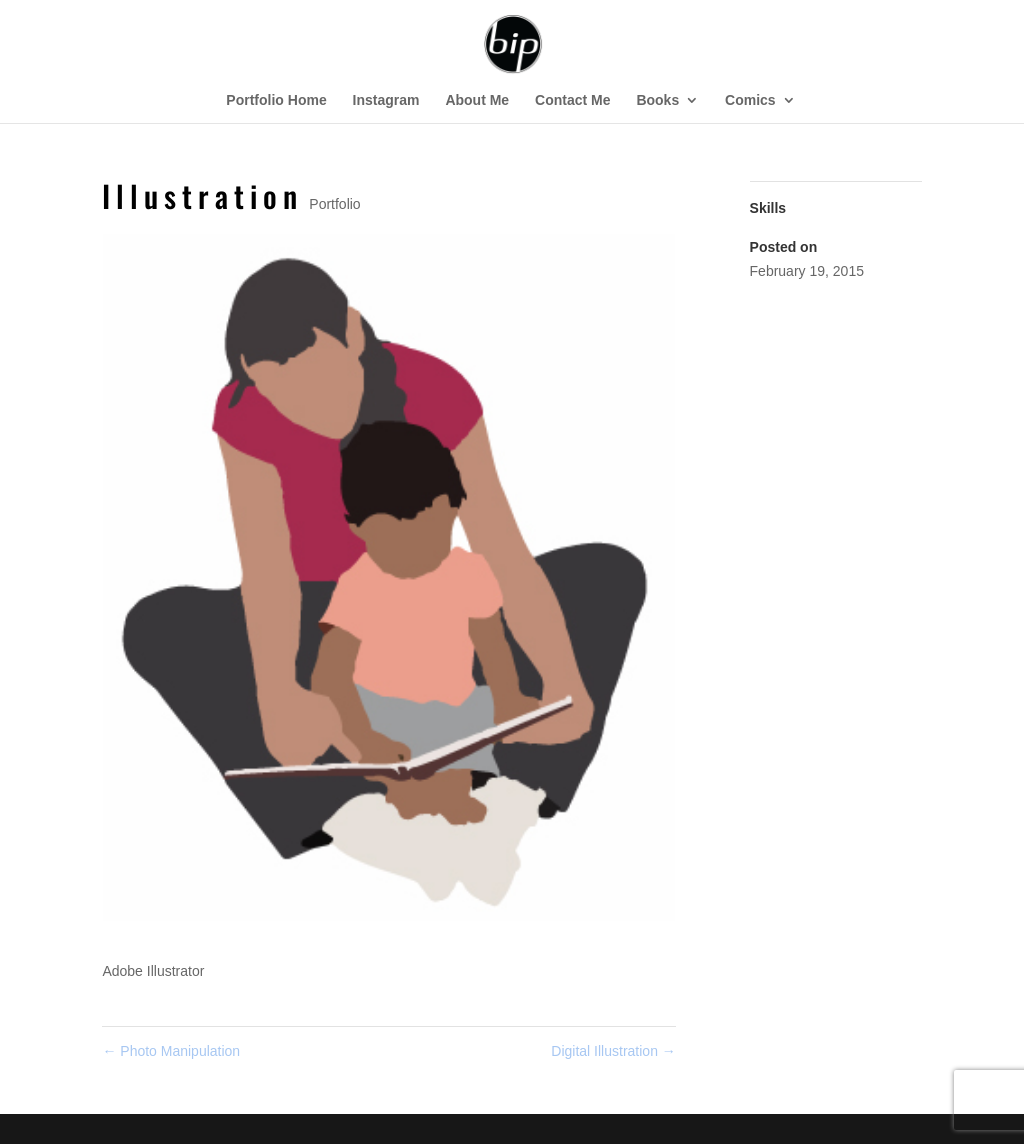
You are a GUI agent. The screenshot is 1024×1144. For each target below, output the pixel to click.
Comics (750, 100)
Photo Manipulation (171, 1051)
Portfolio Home (276, 100)
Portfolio (334, 204)
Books (657, 100)
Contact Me (572, 100)
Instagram (386, 100)
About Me (477, 100)
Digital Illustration (613, 1051)
